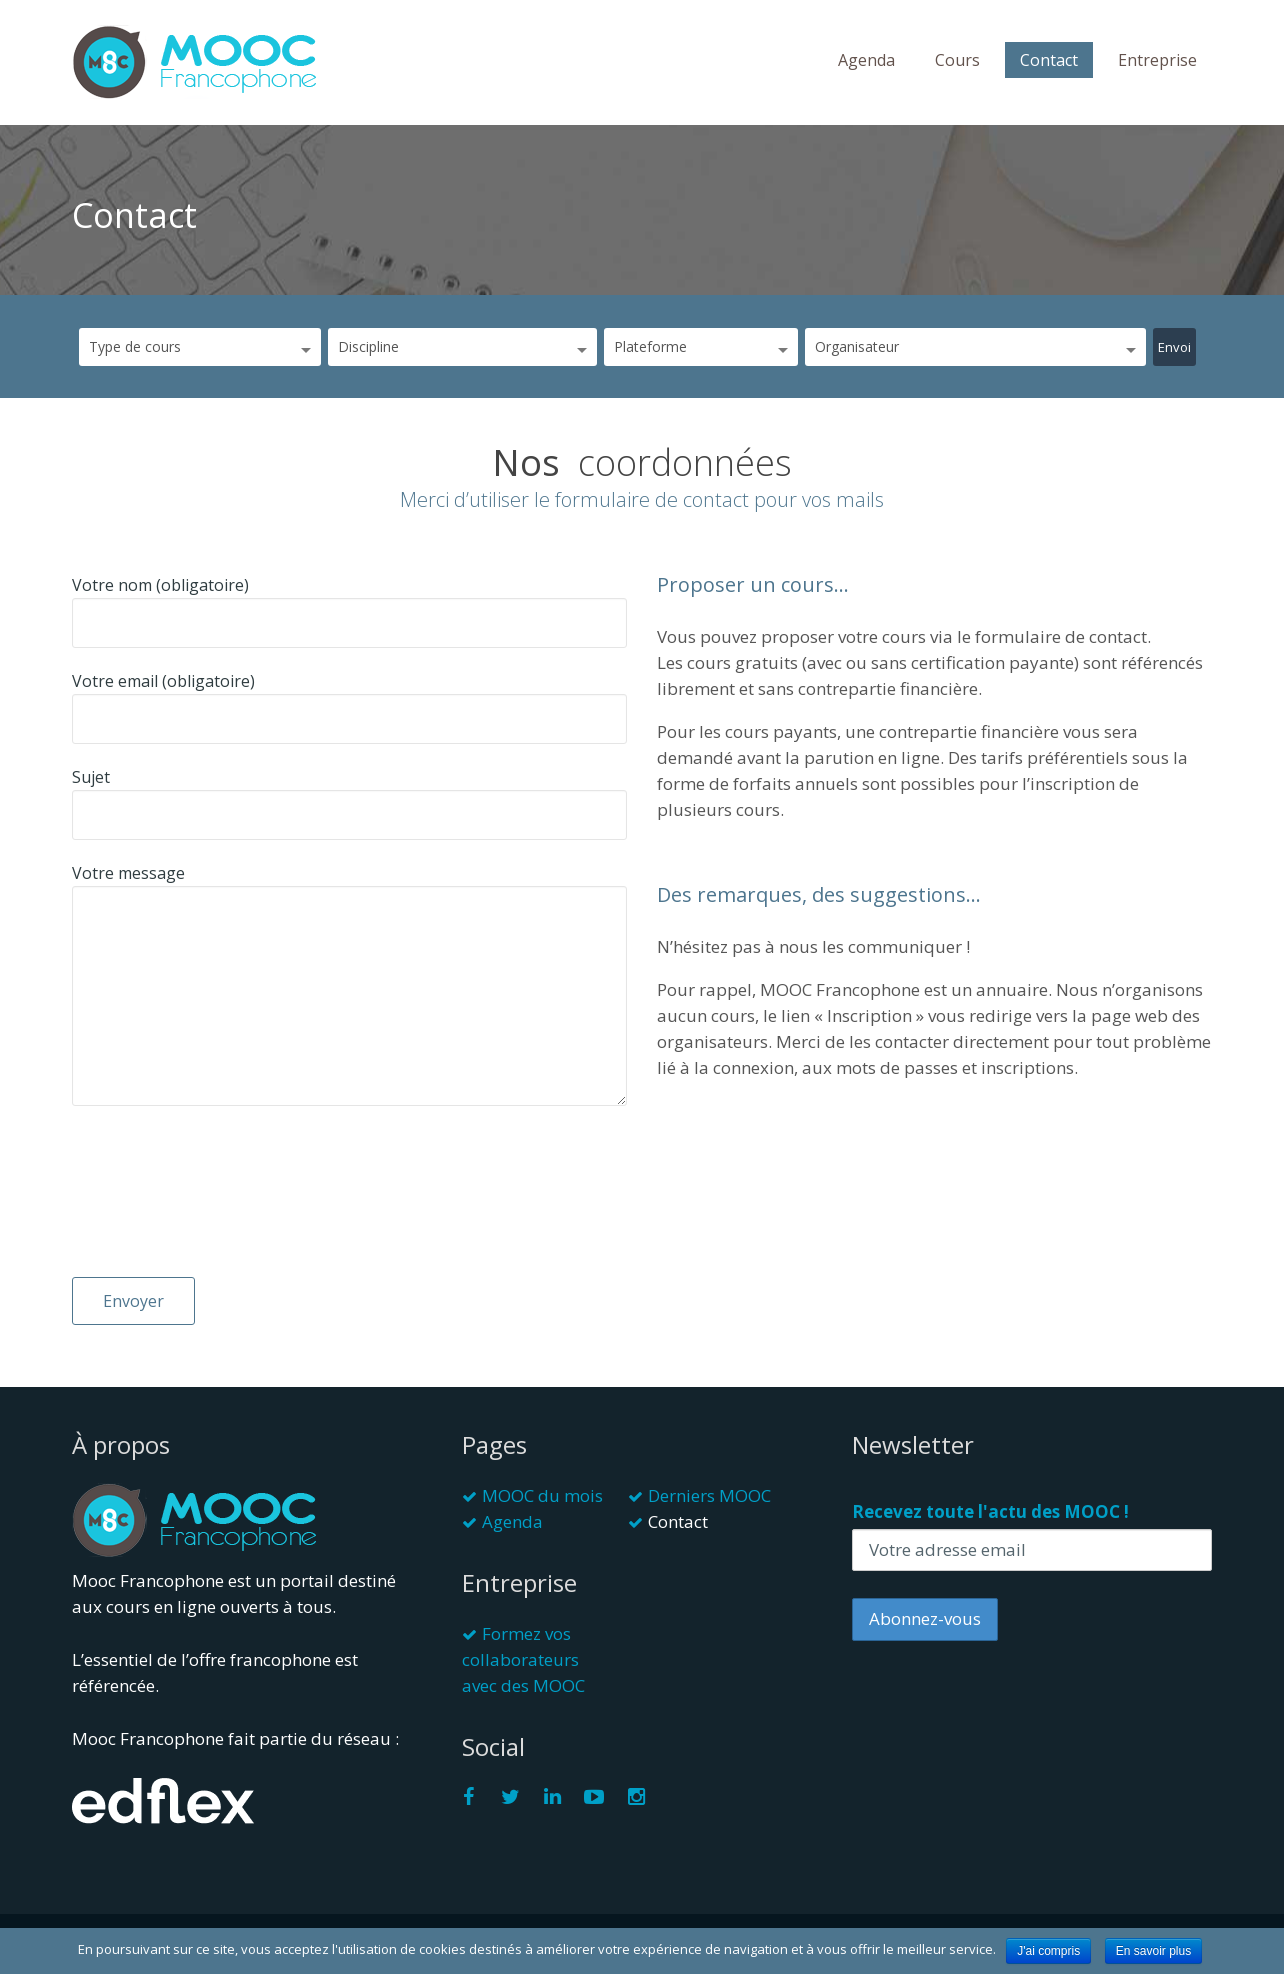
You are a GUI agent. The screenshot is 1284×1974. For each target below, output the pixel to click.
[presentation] (154, 1205)
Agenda (866, 60)
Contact (1049, 60)
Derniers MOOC (709, 1495)
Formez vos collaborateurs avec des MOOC (523, 1659)
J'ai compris (1048, 1951)
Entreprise (1157, 60)
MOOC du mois (542, 1495)
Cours (957, 60)
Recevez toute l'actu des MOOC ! (990, 1511)
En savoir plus (1153, 1951)
